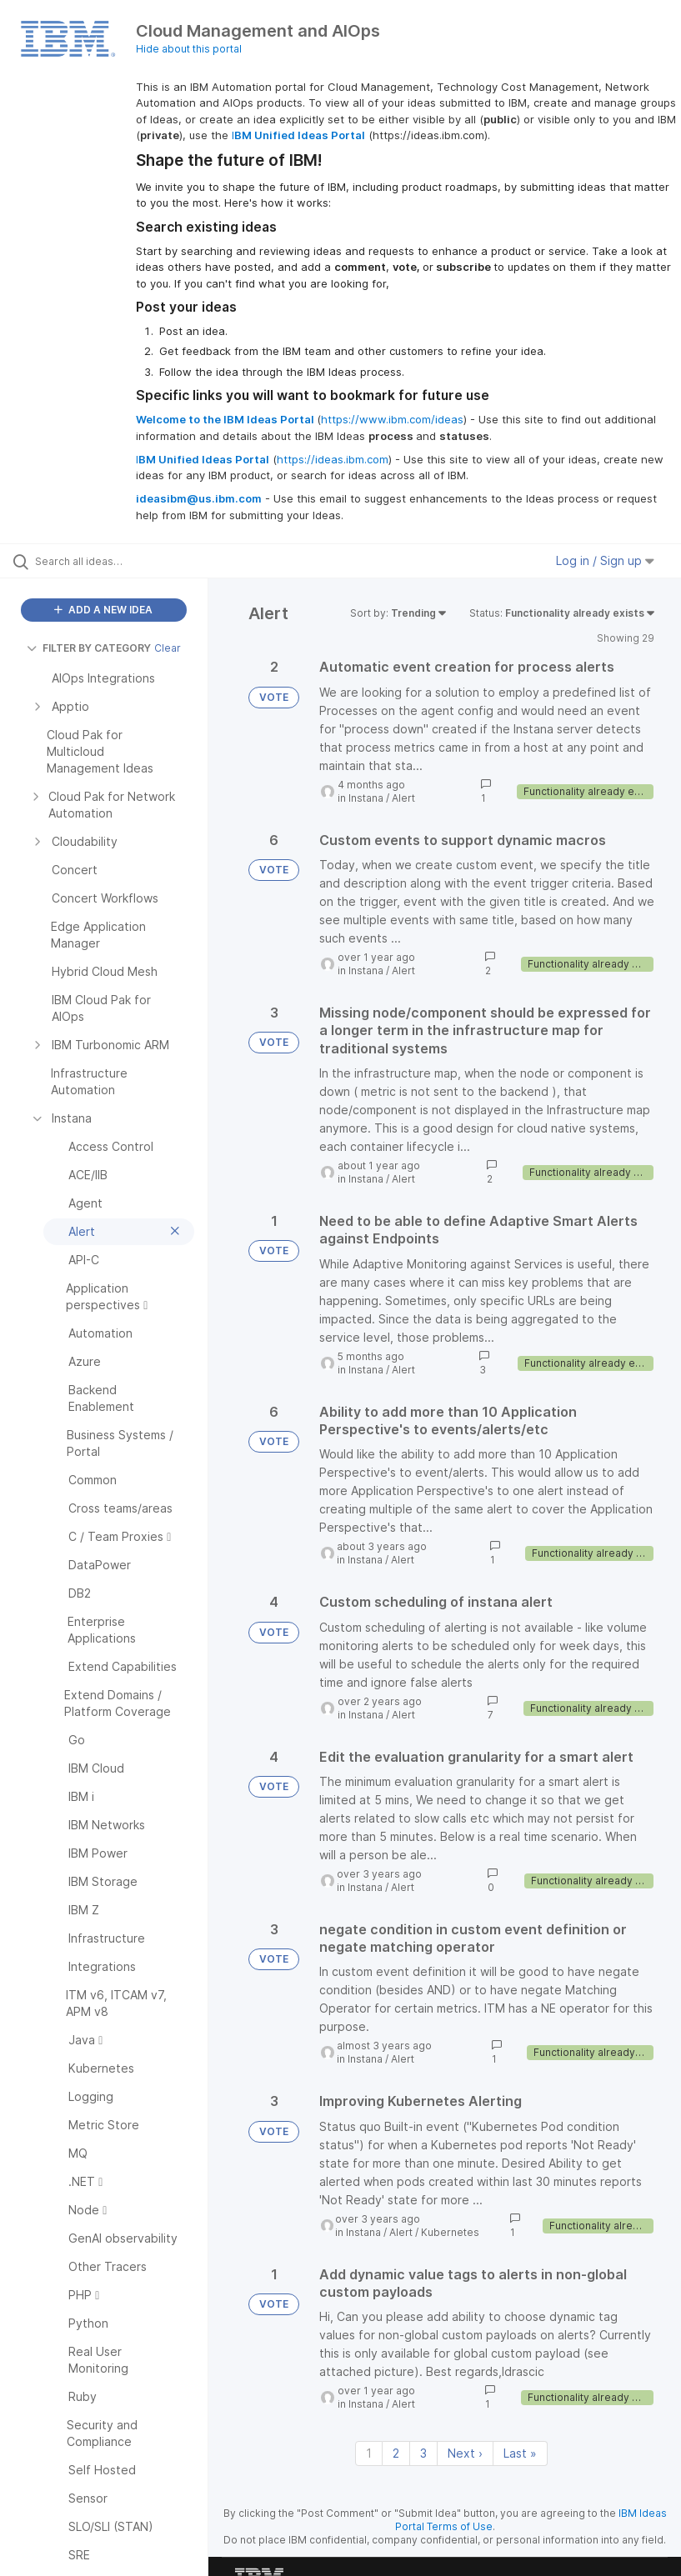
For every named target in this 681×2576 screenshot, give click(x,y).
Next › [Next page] (465, 2453)
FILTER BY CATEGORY (89, 648)
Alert (403, 798)
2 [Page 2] (396, 2453)
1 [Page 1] (369, 2453)
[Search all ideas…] (112, 561)
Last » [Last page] (520, 2453)
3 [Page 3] (423, 2453)
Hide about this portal (189, 49)
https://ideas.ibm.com (332, 459)
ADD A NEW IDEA (103, 609)
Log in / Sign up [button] (605, 560)
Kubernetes (450, 2232)
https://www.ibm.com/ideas (392, 419)
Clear (167, 648)
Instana (365, 798)
